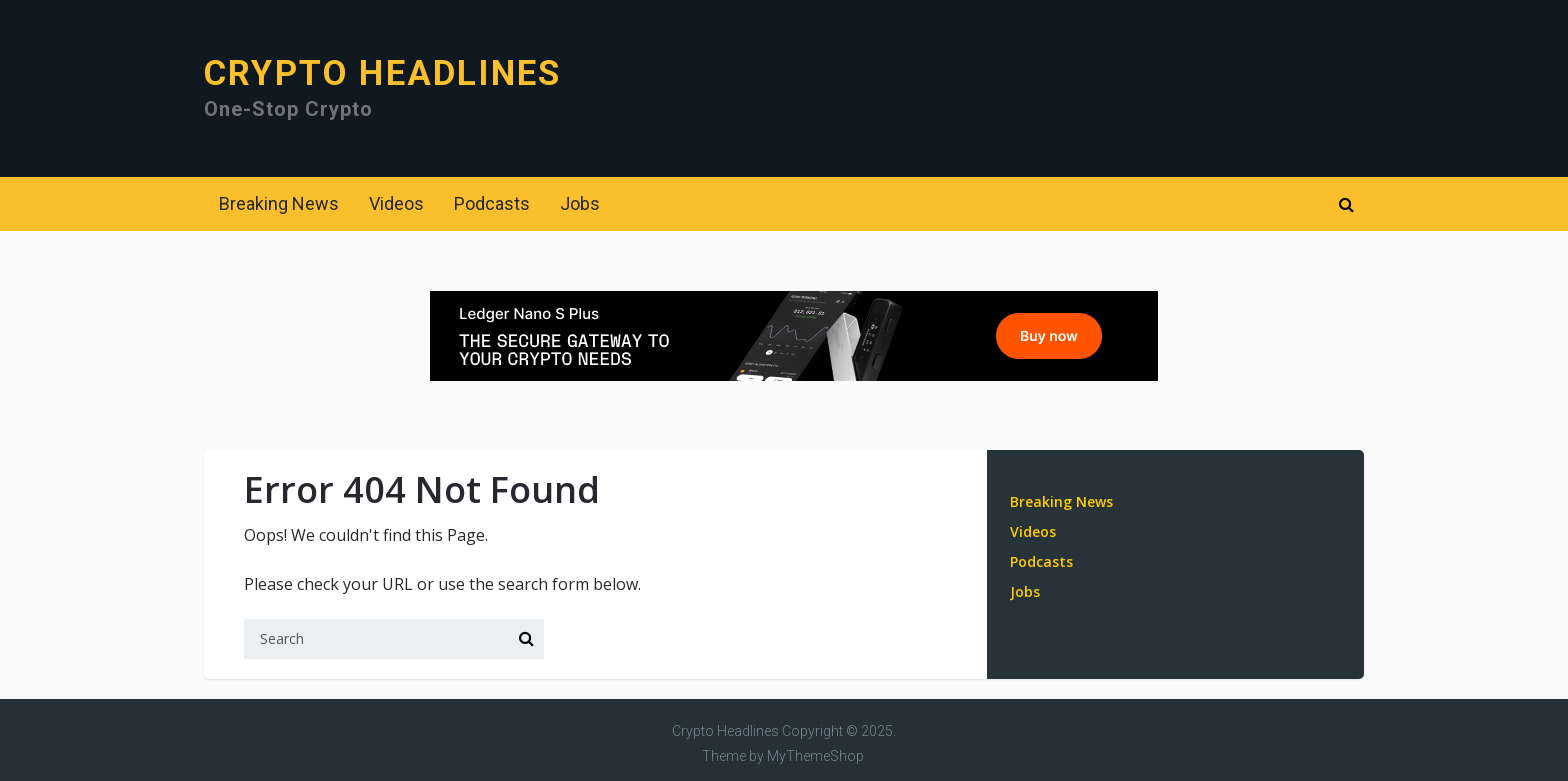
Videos (396, 203)
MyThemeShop (815, 756)
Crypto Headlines (382, 73)
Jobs (580, 203)
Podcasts (492, 203)
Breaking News (279, 203)
